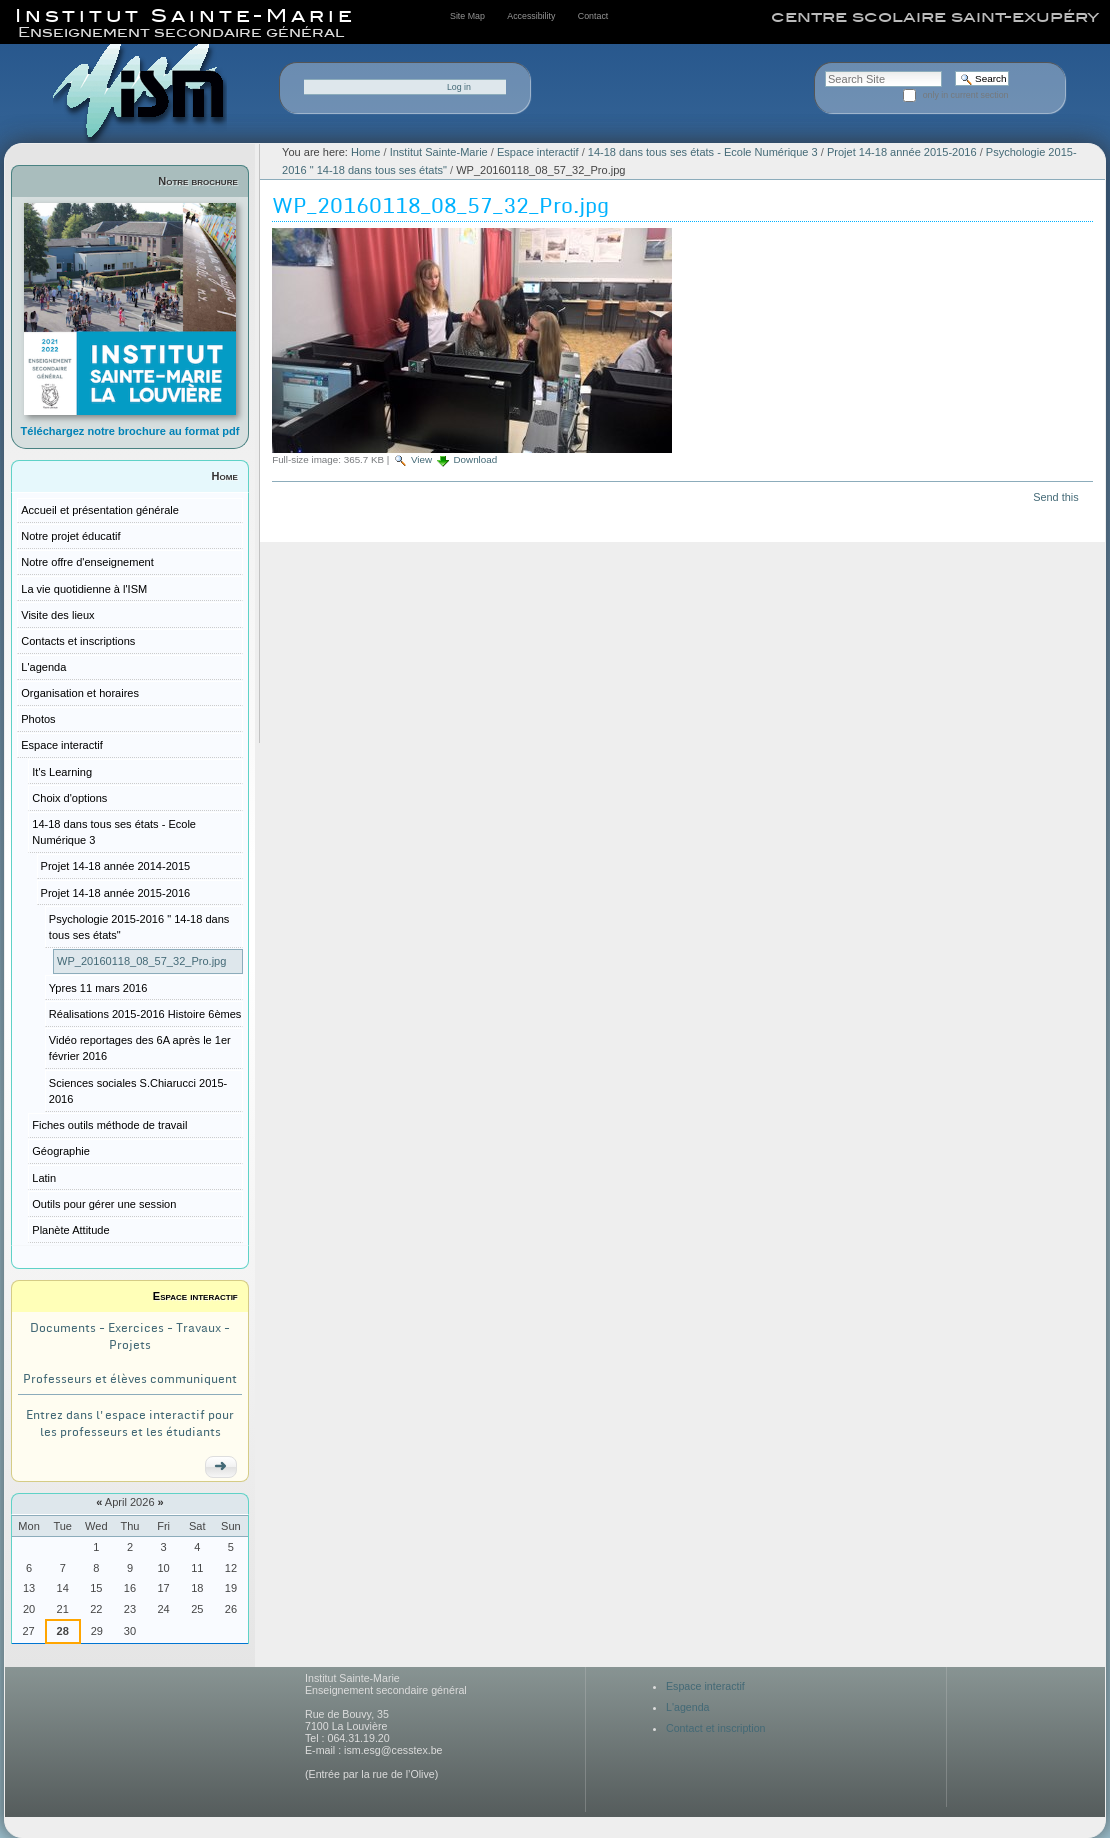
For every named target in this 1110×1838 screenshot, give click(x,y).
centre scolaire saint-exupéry (935, 17)
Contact (593, 16)
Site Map (467, 16)
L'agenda (688, 1707)
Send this (1055, 497)
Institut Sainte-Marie (439, 152)
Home (225, 476)
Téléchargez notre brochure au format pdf (130, 431)
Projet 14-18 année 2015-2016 (902, 152)
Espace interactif (195, 1296)
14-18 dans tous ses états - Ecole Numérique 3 (703, 152)
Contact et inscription (716, 1728)
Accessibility (531, 16)
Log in (459, 87)
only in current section (966, 95)
